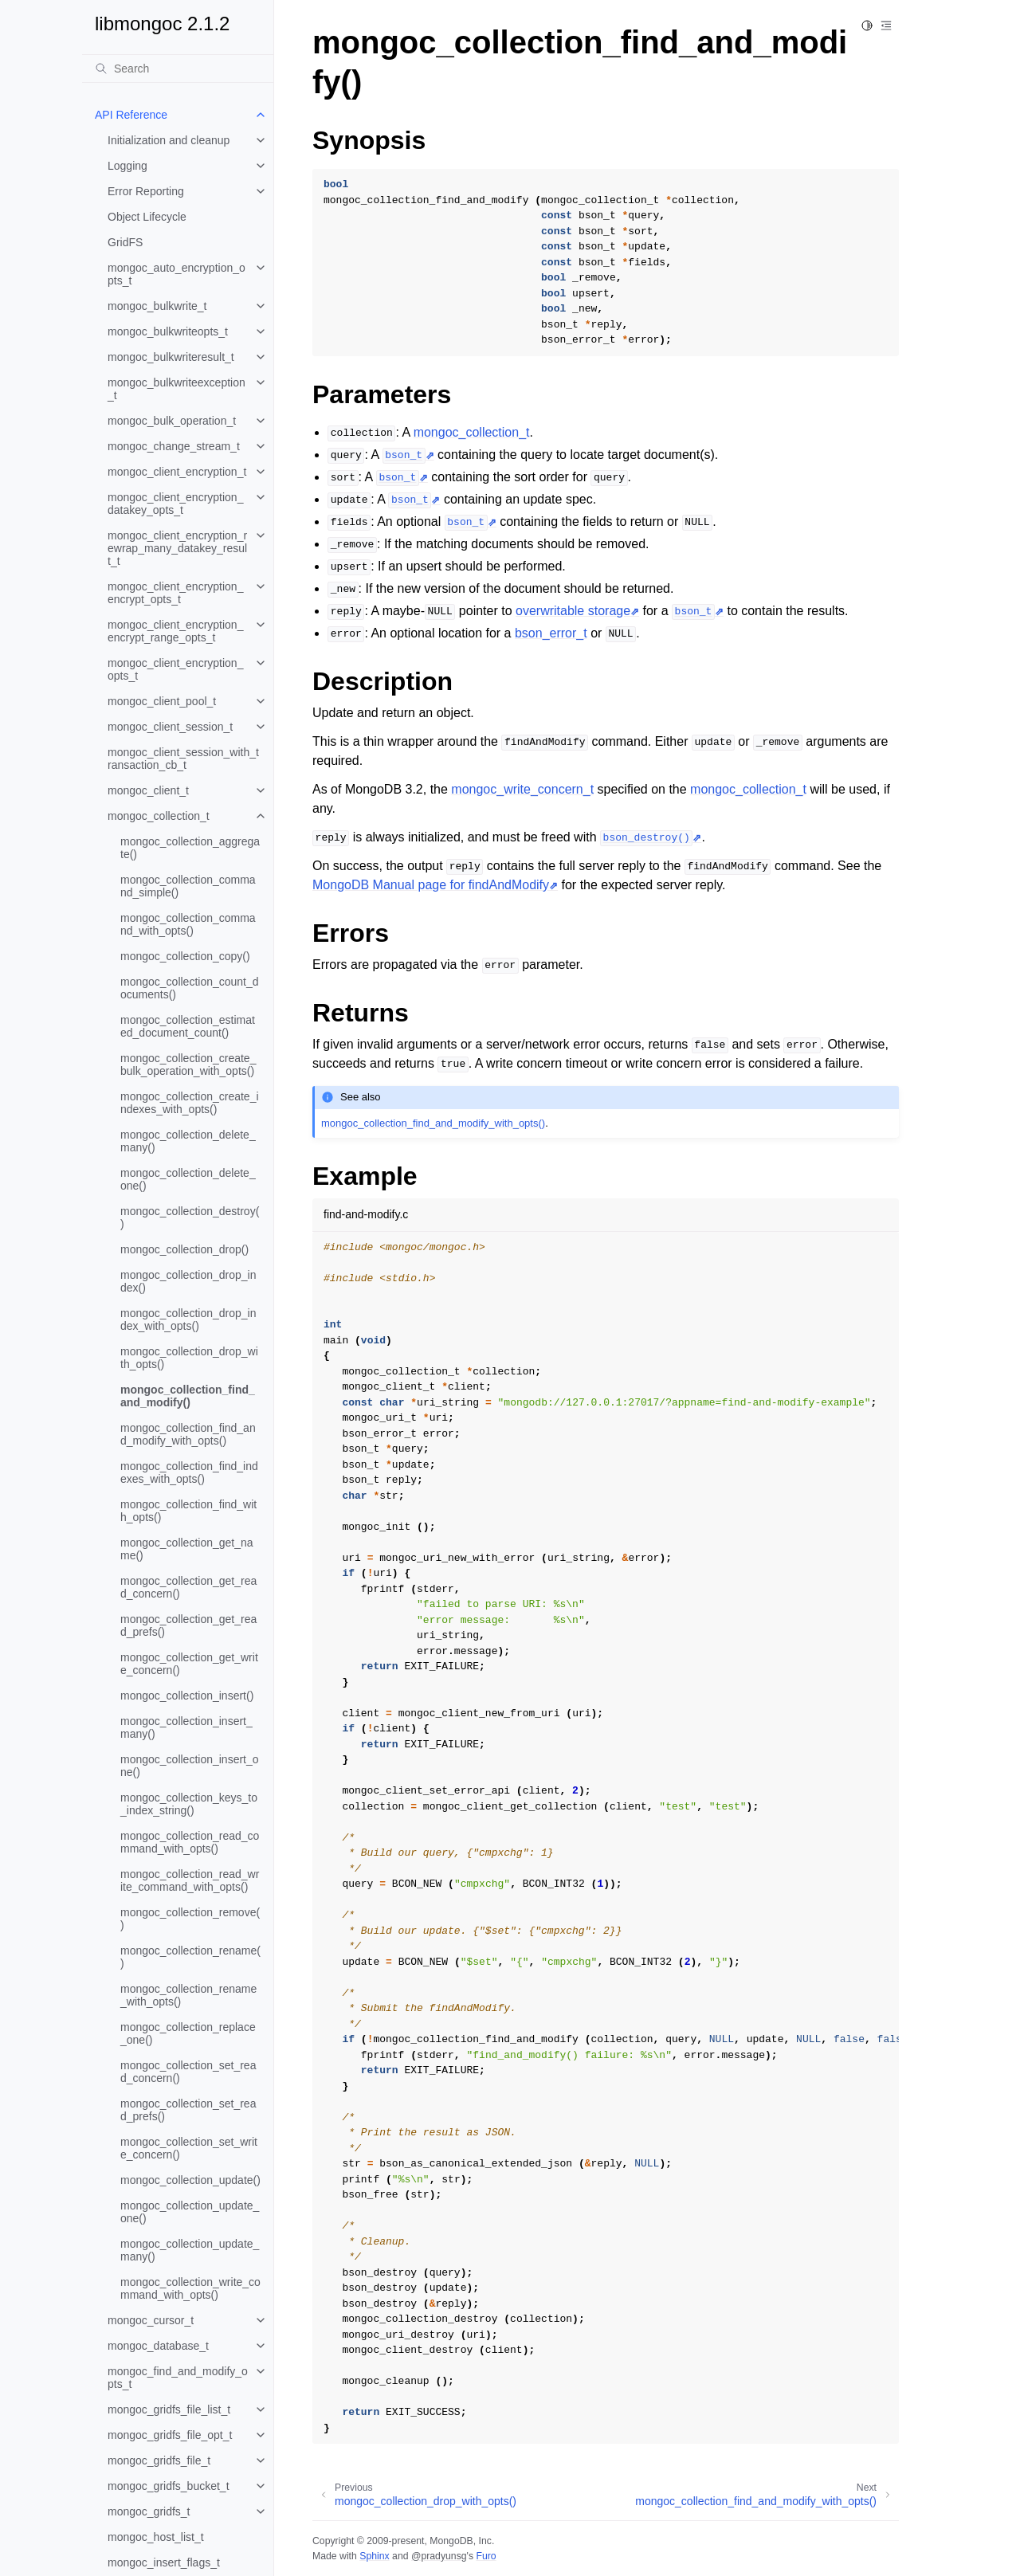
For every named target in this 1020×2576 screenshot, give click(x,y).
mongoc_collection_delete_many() (188, 1141)
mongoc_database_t (158, 2345)
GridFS (125, 242)
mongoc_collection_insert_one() (189, 1765)
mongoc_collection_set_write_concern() (188, 2148)
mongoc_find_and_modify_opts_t (178, 2377)
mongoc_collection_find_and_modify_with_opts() (188, 1434)
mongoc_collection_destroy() (189, 1217)
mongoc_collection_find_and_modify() (187, 1396)
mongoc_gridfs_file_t (159, 2460)
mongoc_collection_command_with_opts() (188, 924)
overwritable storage (573, 611)
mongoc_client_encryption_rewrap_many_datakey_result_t (177, 548)
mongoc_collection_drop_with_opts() (189, 1357)
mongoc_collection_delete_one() (188, 1179)
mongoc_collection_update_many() (189, 2250)
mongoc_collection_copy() (185, 956)
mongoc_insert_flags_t (164, 2562)
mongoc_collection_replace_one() (188, 2033)
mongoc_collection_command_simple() (188, 886)
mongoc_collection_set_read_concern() (188, 2071)
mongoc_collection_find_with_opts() (188, 1510)
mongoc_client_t (148, 790)
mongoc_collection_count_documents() (189, 988)
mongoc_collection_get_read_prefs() (188, 1625)
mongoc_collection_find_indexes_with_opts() (189, 1472)
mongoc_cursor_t (151, 2320)
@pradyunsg (439, 2556)
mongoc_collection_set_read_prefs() (188, 2110)
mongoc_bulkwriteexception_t (176, 389)
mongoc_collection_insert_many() (186, 1727)
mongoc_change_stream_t (174, 446)
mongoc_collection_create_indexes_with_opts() (189, 1102)
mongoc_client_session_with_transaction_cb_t (183, 758)
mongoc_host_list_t (156, 2537)
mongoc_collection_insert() (186, 1695)
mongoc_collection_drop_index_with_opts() (188, 1319)
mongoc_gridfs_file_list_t (169, 2409)
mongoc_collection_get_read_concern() (188, 1587)
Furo (486, 2556)
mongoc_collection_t (159, 816)
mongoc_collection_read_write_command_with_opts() (189, 1880)
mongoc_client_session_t (170, 726)
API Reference (131, 114)
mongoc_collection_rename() (190, 1957)
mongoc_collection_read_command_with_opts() (189, 1842)
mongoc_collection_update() (190, 2180)
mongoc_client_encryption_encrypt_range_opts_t (175, 631)
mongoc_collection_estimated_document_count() (187, 1026)
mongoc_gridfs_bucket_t (169, 2486)
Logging (127, 165)
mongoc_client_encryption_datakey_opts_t (175, 503)
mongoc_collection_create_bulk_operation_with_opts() (188, 1064)
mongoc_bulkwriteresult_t (171, 357)
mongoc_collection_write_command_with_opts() (190, 2288)
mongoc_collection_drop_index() (188, 1281)
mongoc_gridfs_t (149, 2511)
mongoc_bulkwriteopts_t (168, 331)
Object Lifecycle (147, 216)
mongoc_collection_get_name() (186, 1549)
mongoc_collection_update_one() (189, 2212)
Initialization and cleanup (169, 140)
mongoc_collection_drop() (184, 1249)
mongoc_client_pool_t (162, 701)
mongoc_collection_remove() (190, 1918)
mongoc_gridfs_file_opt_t (170, 2435)
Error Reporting (146, 191)
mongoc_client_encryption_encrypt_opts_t (175, 593)
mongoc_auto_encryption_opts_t (176, 274)
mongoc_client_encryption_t (177, 471)
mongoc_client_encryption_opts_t (175, 669)
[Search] (177, 68)
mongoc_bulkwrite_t (157, 306)
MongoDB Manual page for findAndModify (430, 885)
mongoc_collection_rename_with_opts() (188, 1995)
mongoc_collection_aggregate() (190, 848)
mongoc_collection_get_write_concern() (189, 1663)
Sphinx (374, 2556)
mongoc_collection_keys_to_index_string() (188, 1804)
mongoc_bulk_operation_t (172, 420)
